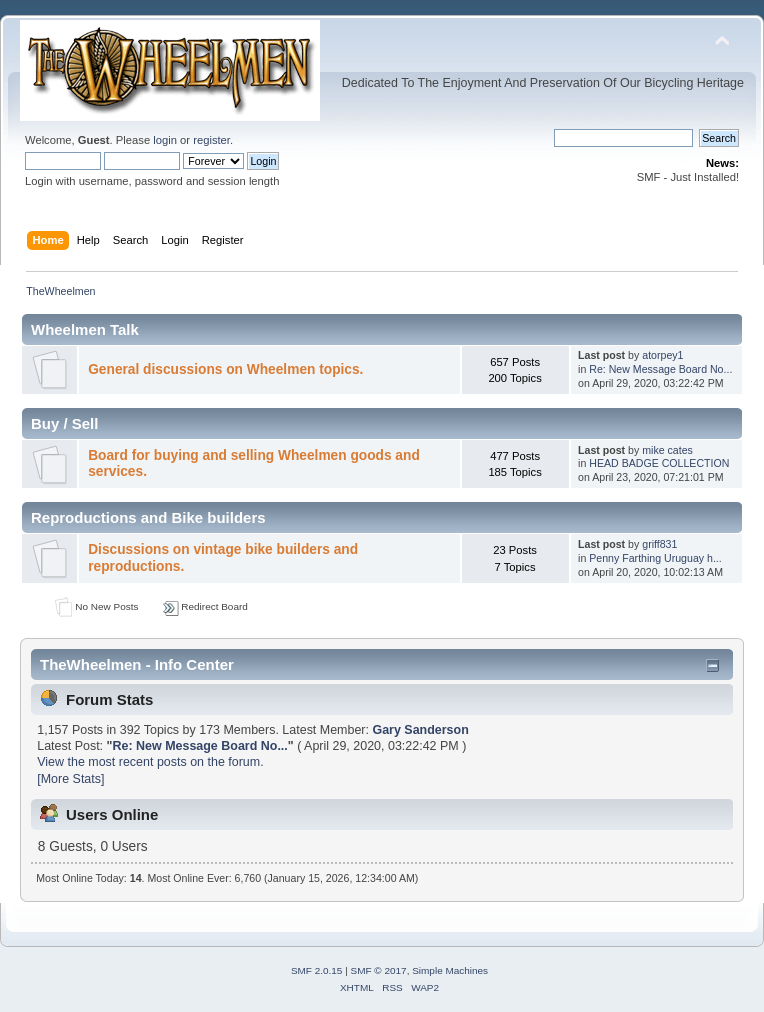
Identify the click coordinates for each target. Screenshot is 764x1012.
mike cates (667, 450)
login (165, 140)
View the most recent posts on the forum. (150, 762)
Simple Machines (450, 970)
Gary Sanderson (420, 730)
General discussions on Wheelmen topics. (225, 369)
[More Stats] (70, 779)
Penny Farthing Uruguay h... (655, 558)
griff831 (659, 544)
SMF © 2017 (379, 970)
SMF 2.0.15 (317, 970)
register (211, 140)
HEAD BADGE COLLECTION (659, 463)
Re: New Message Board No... (660, 369)
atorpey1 (662, 355)
